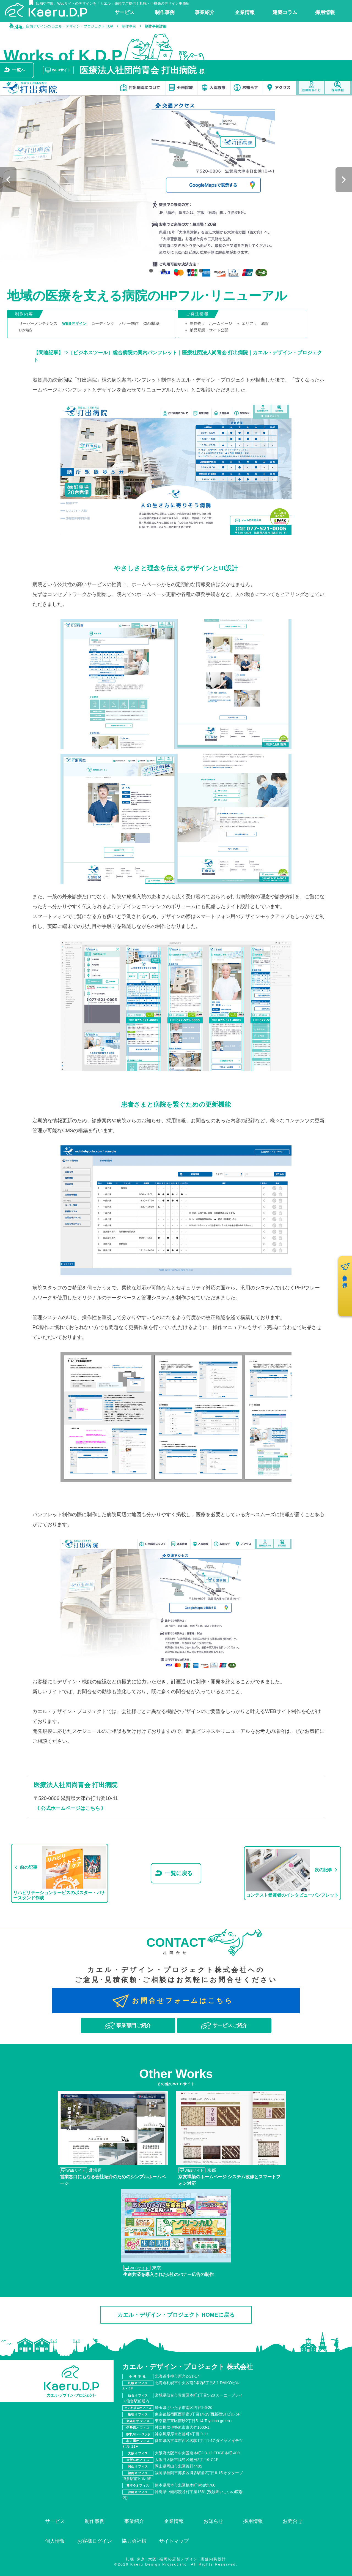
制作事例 (95, 2521)
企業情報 (174, 2521)
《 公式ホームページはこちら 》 (70, 1808)
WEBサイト (61, 70)
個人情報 (55, 2541)
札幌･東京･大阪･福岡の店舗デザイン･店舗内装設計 (176, 2559)
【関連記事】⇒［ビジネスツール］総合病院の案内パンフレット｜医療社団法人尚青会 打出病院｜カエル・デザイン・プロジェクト (178, 356)
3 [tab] (175, 270)
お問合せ (292, 2521)
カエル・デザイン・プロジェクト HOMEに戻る (176, 2315)
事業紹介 (134, 2521)
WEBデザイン (74, 323)
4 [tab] (188, 270)
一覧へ (18, 70)
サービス (55, 2521)
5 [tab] (200, 270)
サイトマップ (174, 2541)
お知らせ (213, 2521)
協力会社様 (134, 2541)
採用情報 (253, 2521)
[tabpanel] (176, 180)
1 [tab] (150, 270)
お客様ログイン (94, 2541)
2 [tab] (163, 270)
